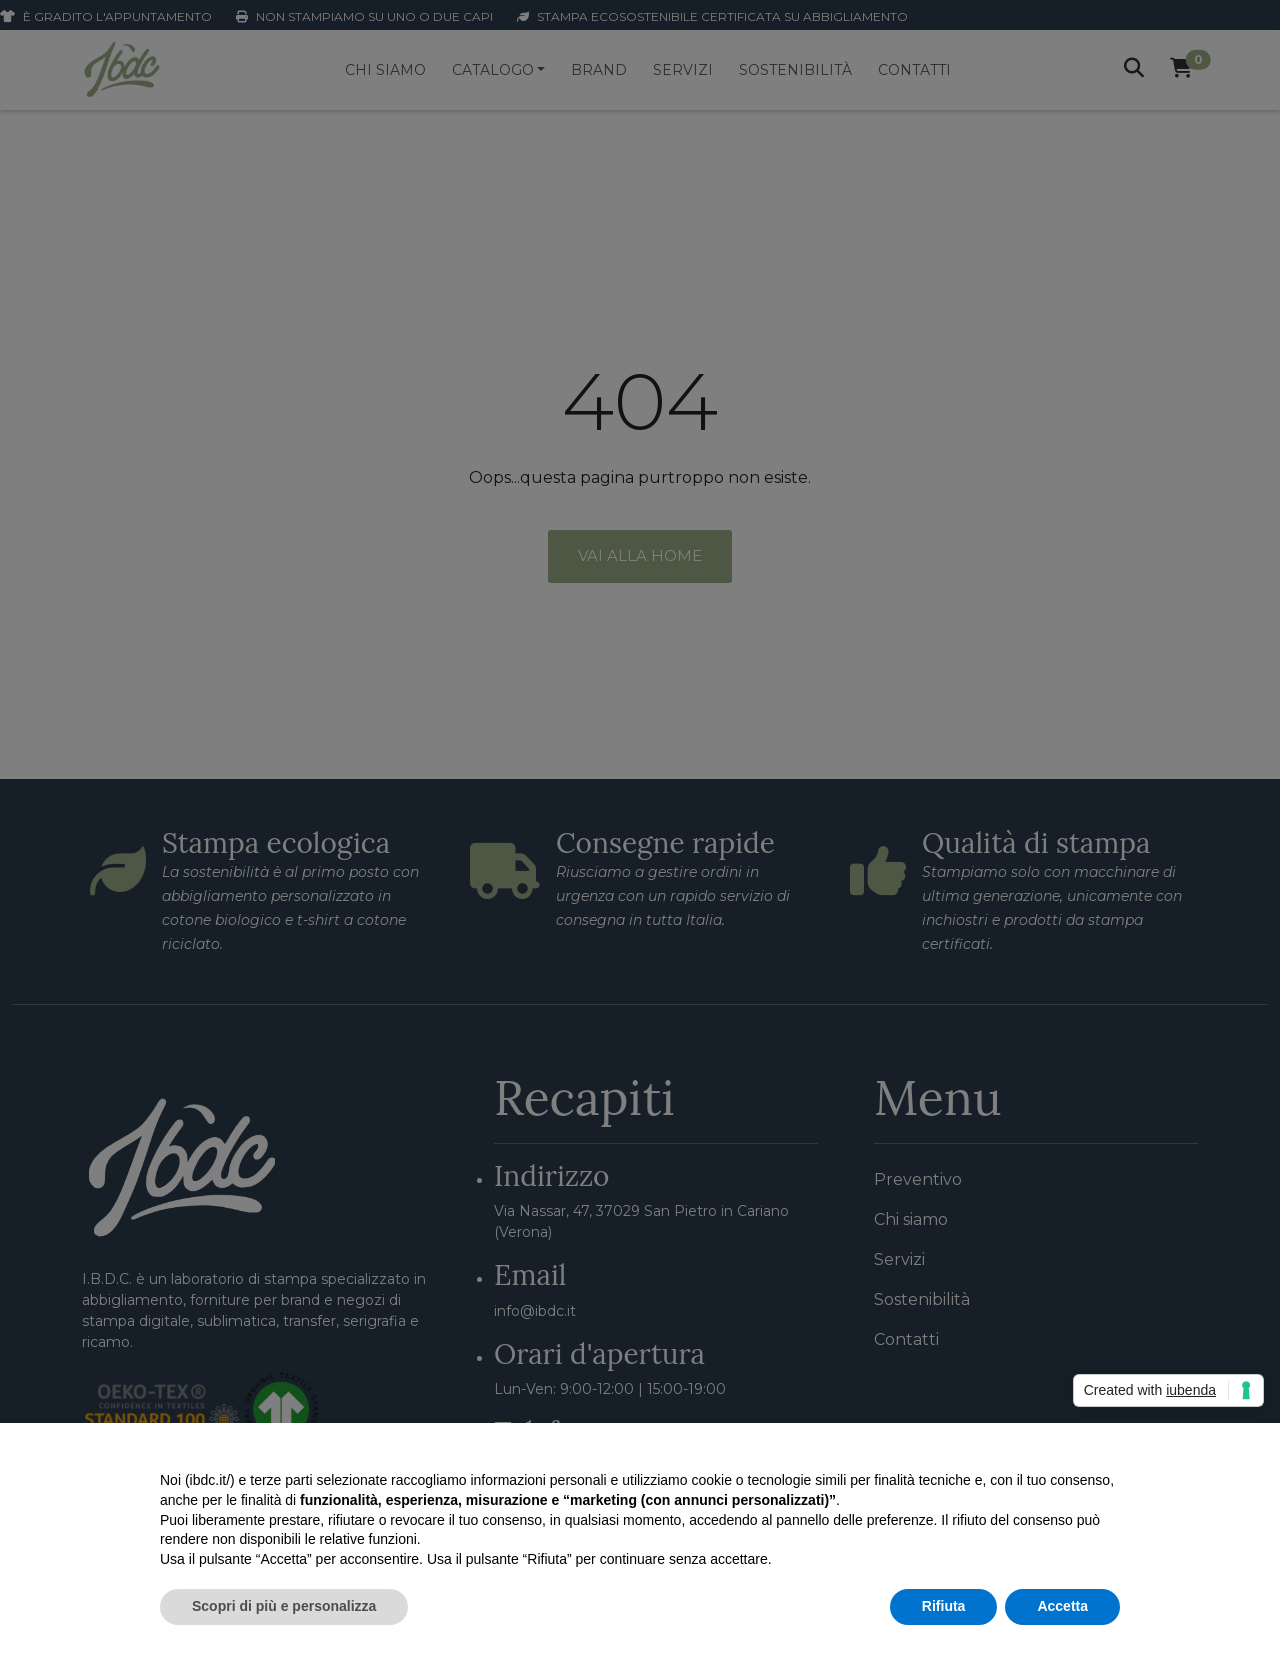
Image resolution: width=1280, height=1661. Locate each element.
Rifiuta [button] (944, 1606)
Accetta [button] (1062, 1606)
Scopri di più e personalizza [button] (284, 1606)
